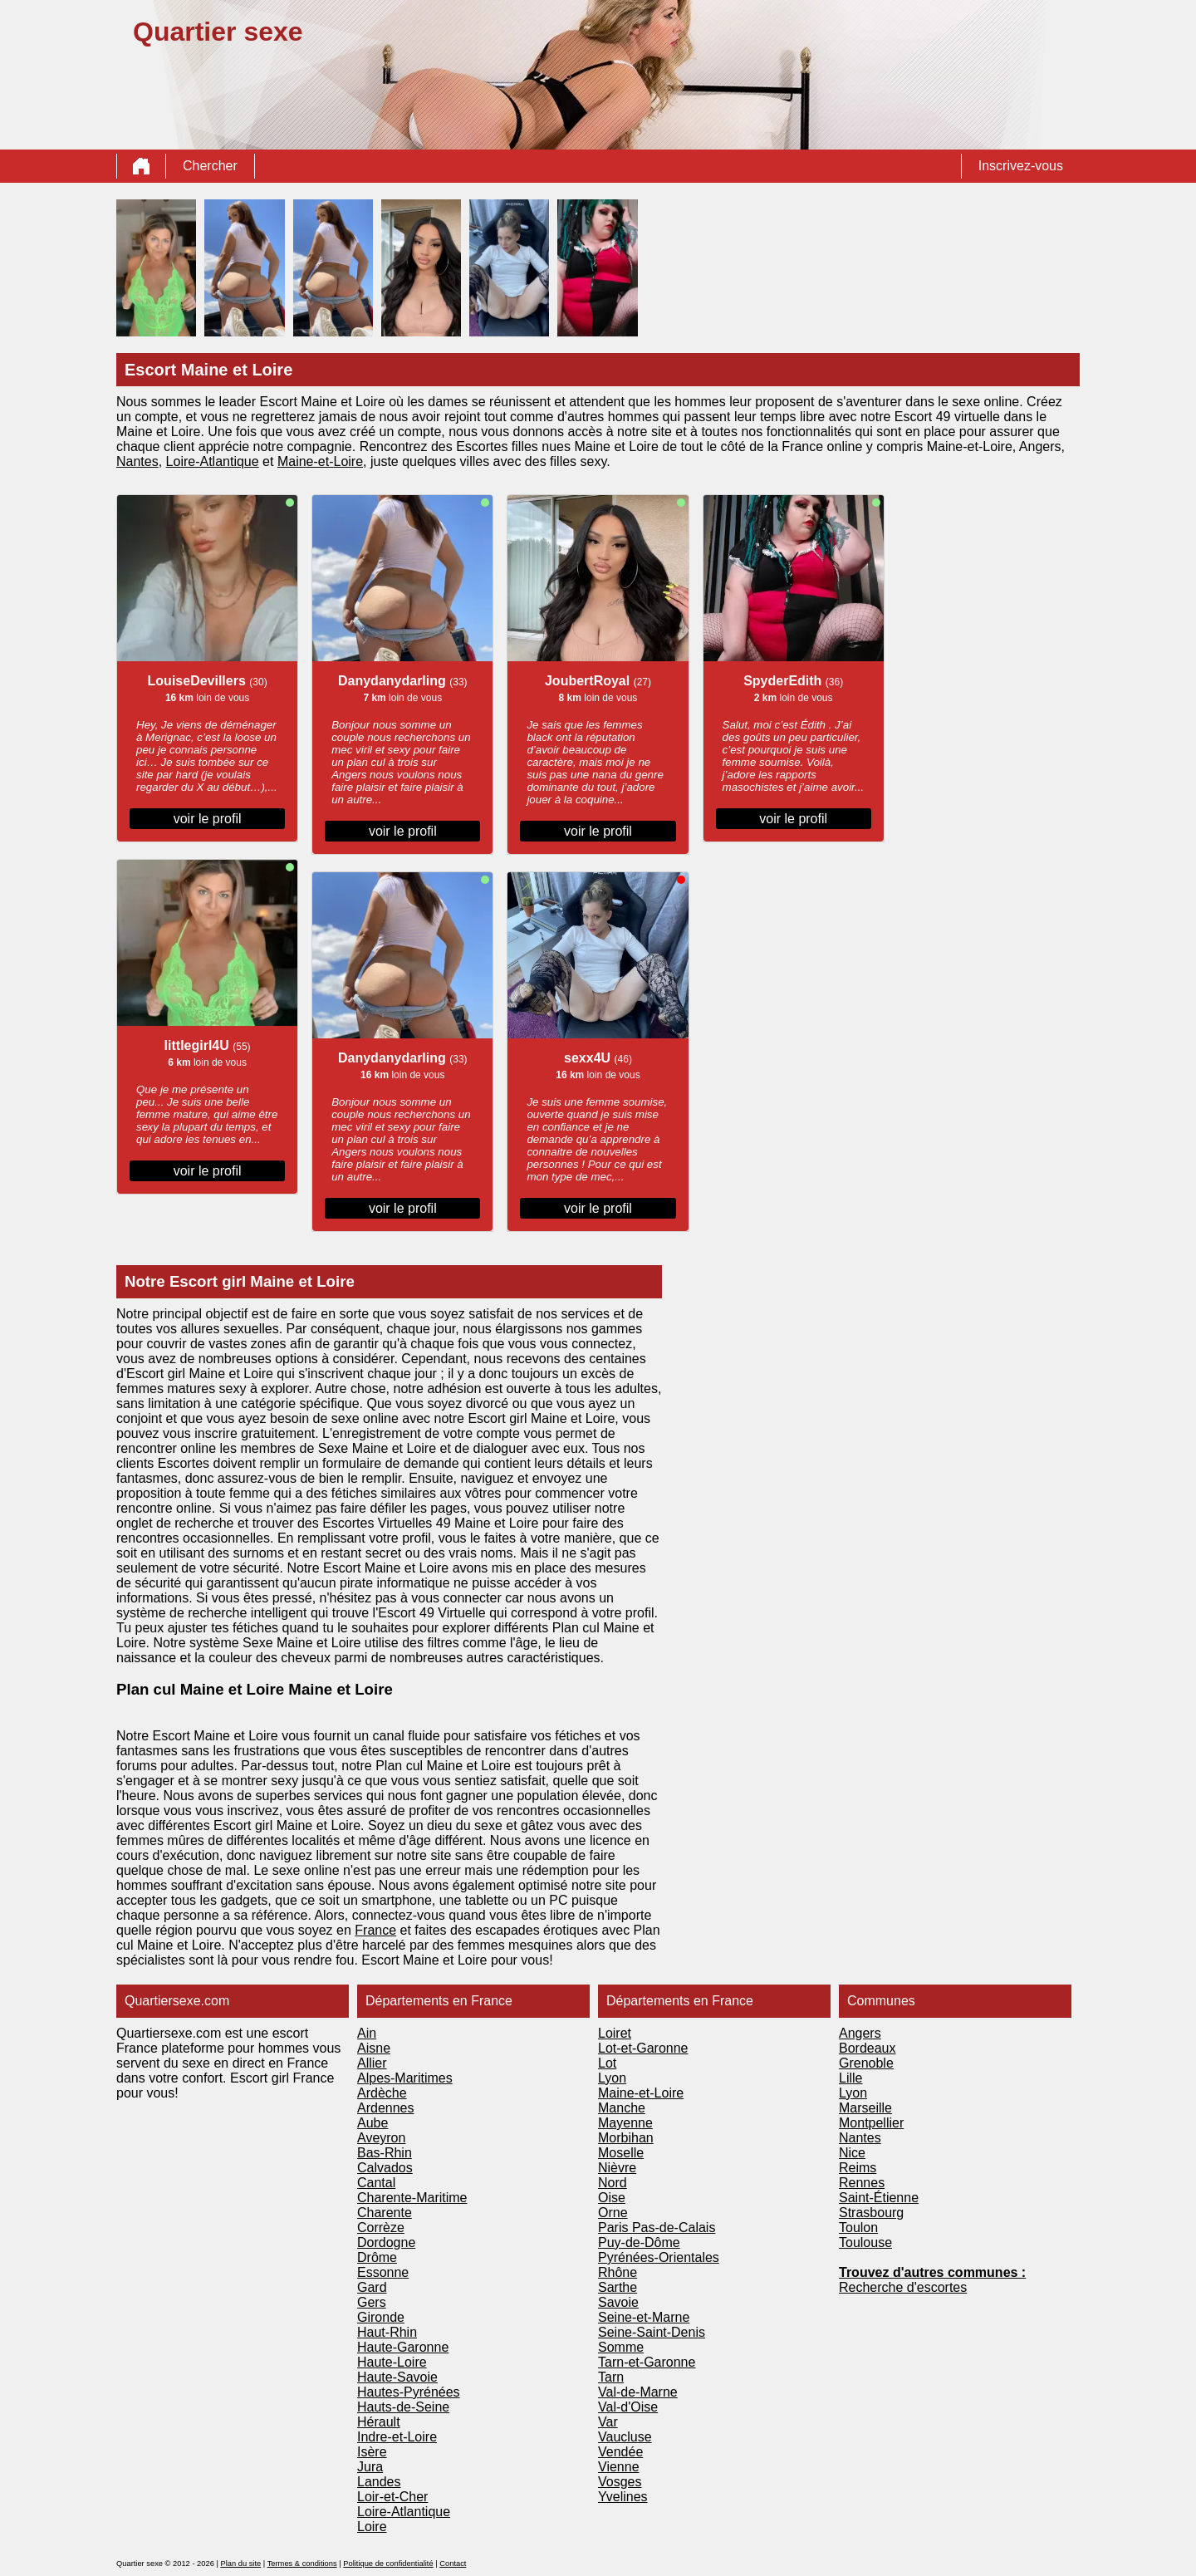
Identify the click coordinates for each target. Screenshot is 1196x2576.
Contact (452, 2563)
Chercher (210, 166)
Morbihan (626, 2138)
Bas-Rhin (384, 2153)
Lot (607, 2063)
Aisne (373, 2048)
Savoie (618, 2302)
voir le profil (208, 819)
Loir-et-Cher (392, 2497)
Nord (612, 2183)
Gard (372, 2287)
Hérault (378, 2422)
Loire (348, 461)
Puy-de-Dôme (639, 2242)
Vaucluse (625, 2437)
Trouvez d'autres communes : (932, 2272)
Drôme (377, 2257)
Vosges (619, 2482)
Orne (613, 2213)
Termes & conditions (302, 2563)
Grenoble (866, 2063)
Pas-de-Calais (673, 2227)
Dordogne (386, 2242)
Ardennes (385, 2108)
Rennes (862, 2183)
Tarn (611, 2377)
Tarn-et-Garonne (646, 2362)
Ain (366, 2033)
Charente (384, 2213)
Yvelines (623, 2497)
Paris (615, 2227)
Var (608, 2422)
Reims (857, 2168)
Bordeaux (867, 2048)
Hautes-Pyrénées (408, 2392)
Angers (860, 2033)
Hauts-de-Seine (403, 2407)
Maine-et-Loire (641, 2093)
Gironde (380, 2317)
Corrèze (380, 2227)
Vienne (619, 2467)
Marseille (865, 2108)
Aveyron (381, 2138)
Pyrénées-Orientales (658, 2257)
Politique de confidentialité (388, 2563)
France (375, 1930)
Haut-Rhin (387, 2332)
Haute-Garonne (402, 2347)
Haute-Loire (392, 2362)
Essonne (383, 2272)
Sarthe (617, 2287)
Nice (852, 2153)
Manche (621, 2108)
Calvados (385, 2168)
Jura (370, 2467)
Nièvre (617, 2168)
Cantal (376, 2183)
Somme (621, 2347)
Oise (611, 2198)
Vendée (620, 2452)
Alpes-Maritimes (405, 2078)
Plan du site (240, 2563)
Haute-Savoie (397, 2377)
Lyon (612, 2078)
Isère (372, 2452)
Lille (850, 2078)
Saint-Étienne (879, 2198)
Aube (372, 2123)
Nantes (137, 461)
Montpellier (871, 2123)
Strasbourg (871, 2213)
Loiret (614, 2033)
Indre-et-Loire (397, 2437)
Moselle (621, 2153)
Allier (372, 2063)
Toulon (858, 2227)
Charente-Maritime (412, 2198)
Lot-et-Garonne (643, 2048)
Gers (371, 2302)
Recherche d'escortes (903, 2287)
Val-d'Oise (628, 2407)
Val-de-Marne (638, 2392)
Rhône (617, 2272)
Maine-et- (305, 461)
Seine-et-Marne (643, 2317)
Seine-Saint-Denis (651, 2332)
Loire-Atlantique (212, 461)
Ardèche (382, 2093)
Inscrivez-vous (1020, 166)
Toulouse (865, 2242)
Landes (379, 2482)
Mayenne (625, 2123)
